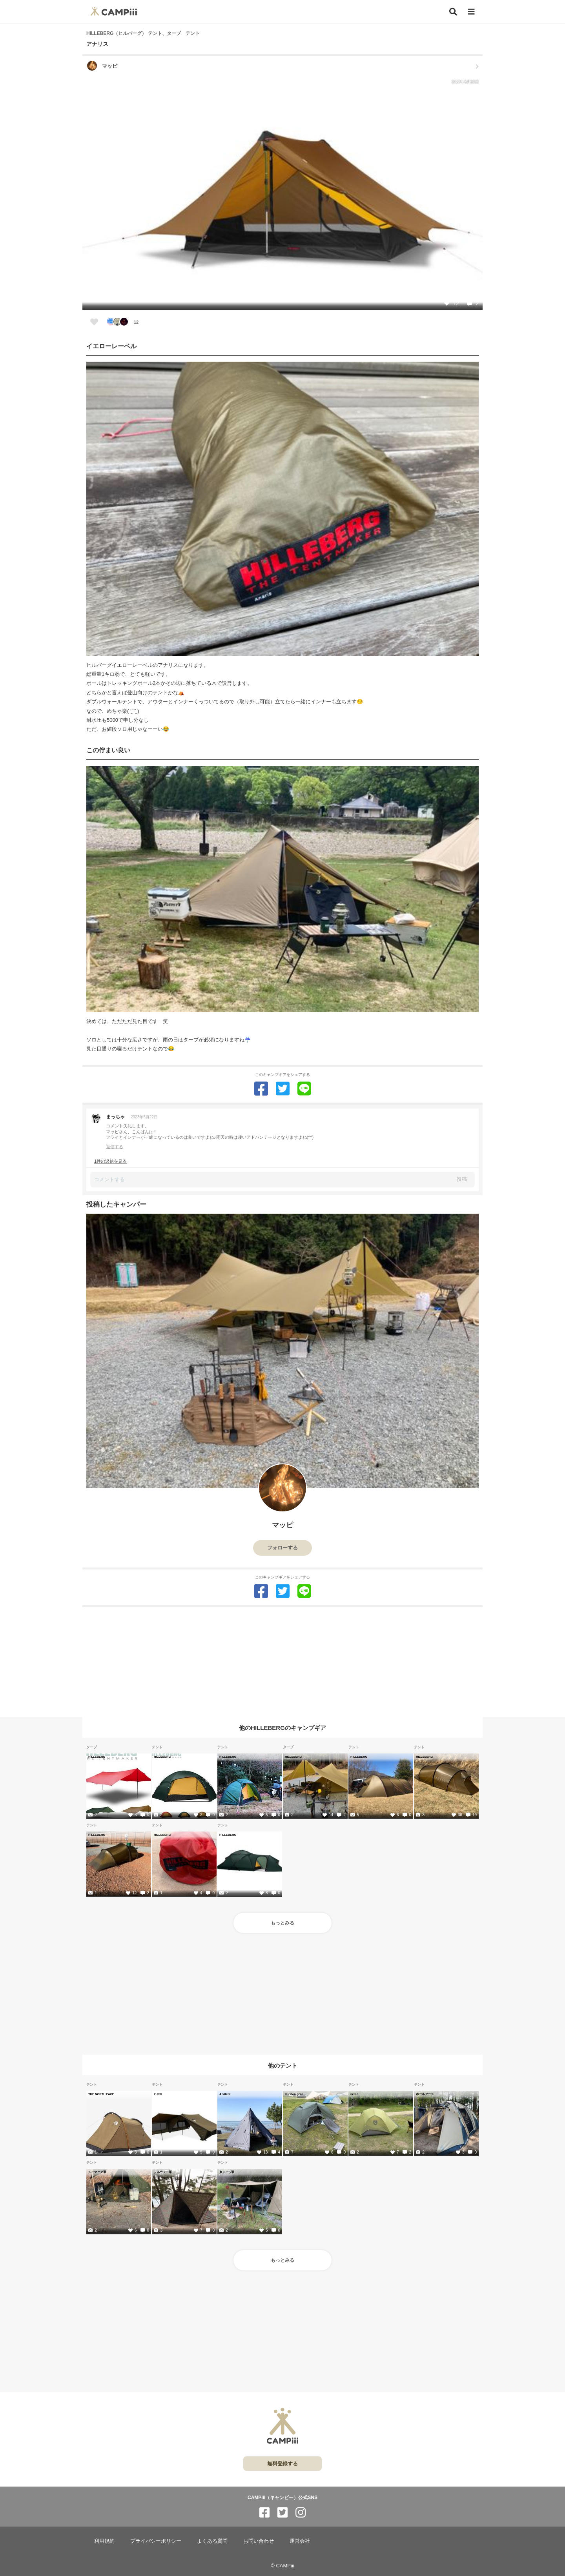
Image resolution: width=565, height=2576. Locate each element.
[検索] (453, 12)
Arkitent (224, 2093)
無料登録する (282, 2464)
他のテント (282, 2065)
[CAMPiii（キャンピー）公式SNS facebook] (264, 2513)
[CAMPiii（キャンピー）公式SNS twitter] (282, 2513)
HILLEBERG (96, 1756)
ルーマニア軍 (97, 2172)
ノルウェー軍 (162, 2172)
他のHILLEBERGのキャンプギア (282, 1727)
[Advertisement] (282, 1662)
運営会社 (300, 2541)
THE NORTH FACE (101, 2093)
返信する (114, 1146)
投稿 (462, 1179)
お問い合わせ (258, 2541)
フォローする (282, 1548)
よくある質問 (212, 2541)
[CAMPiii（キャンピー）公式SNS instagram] (300, 2513)
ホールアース (425, 2093)
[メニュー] (471, 12)
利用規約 (104, 2541)
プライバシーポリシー (155, 2541)
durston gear (294, 2093)
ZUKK (158, 2093)
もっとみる (282, 1923)
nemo (354, 2093)
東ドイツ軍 (226, 2172)
